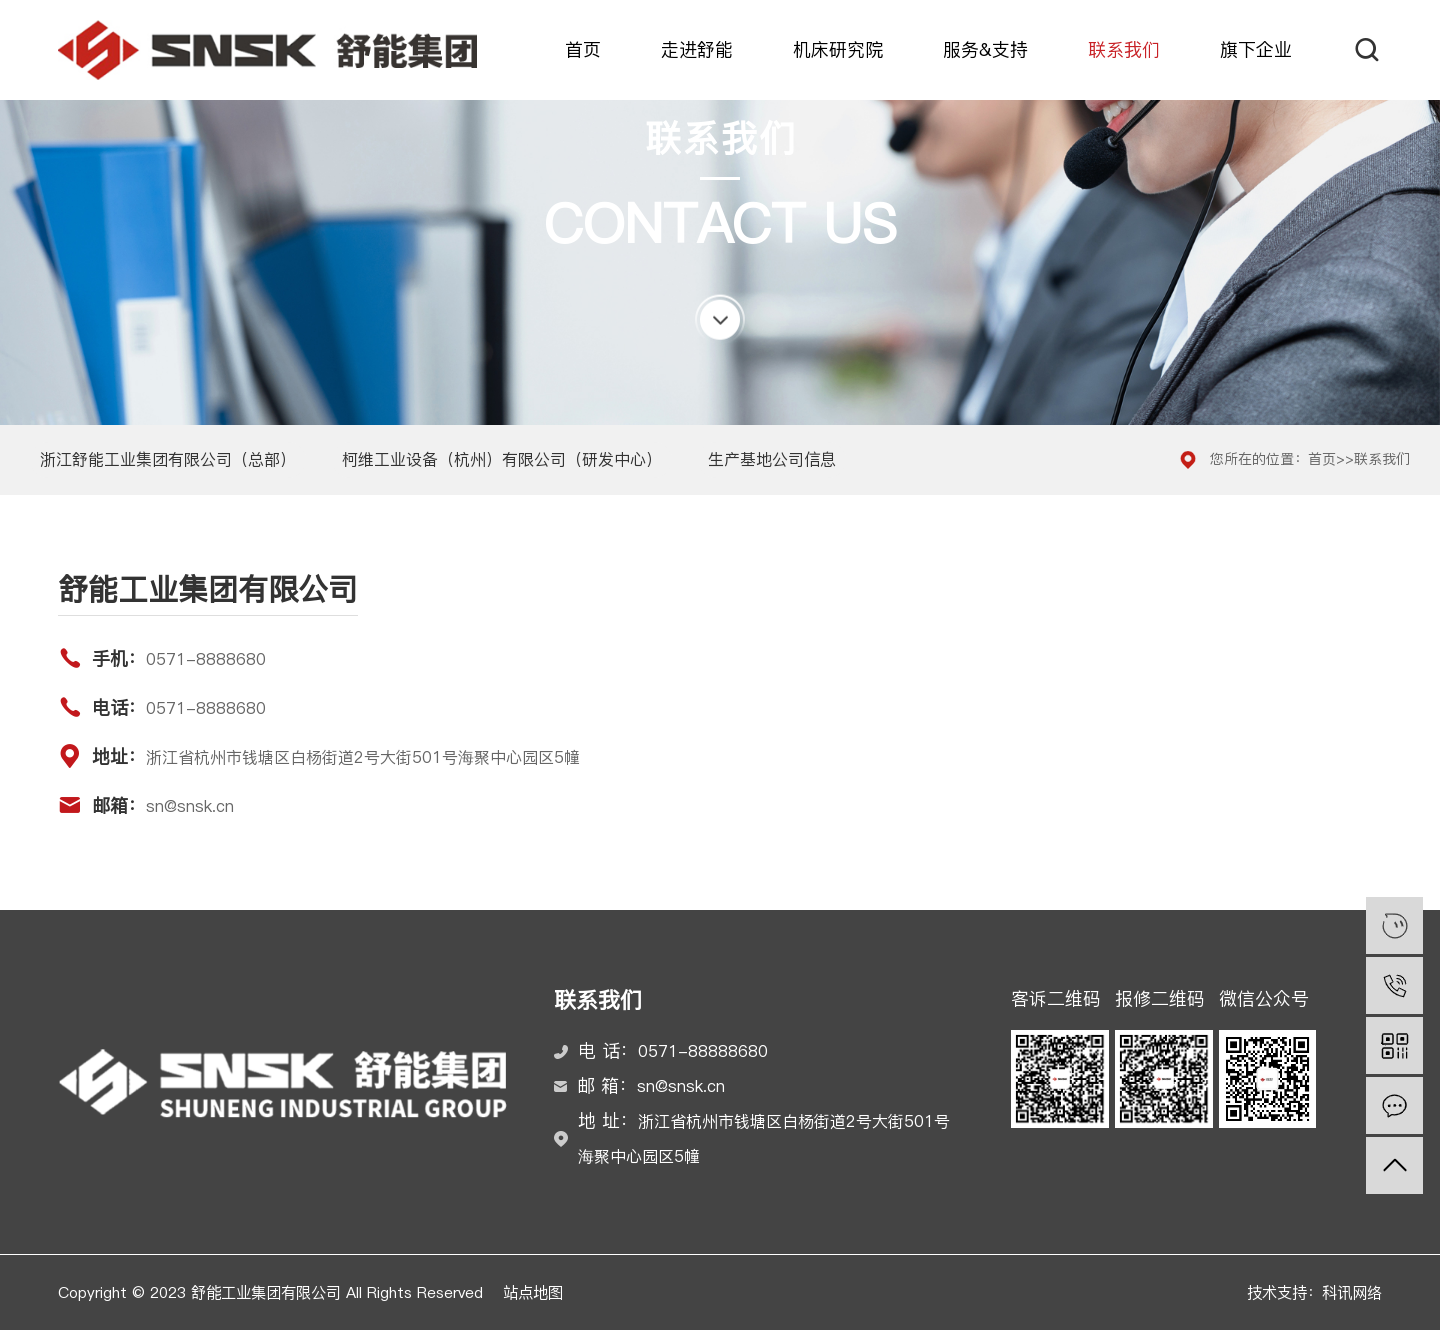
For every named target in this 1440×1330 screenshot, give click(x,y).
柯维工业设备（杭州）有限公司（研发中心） (502, 459)
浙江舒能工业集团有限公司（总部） (168, 459)
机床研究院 (838, 50)
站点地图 (533, 1292)
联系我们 (1124, 50)
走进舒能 (697, 50)
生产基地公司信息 (772, 459)
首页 (583, 50)
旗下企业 (1256, 50)
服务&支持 (985, 50)
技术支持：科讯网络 (1314, 1292)
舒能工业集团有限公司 (267, 50)
